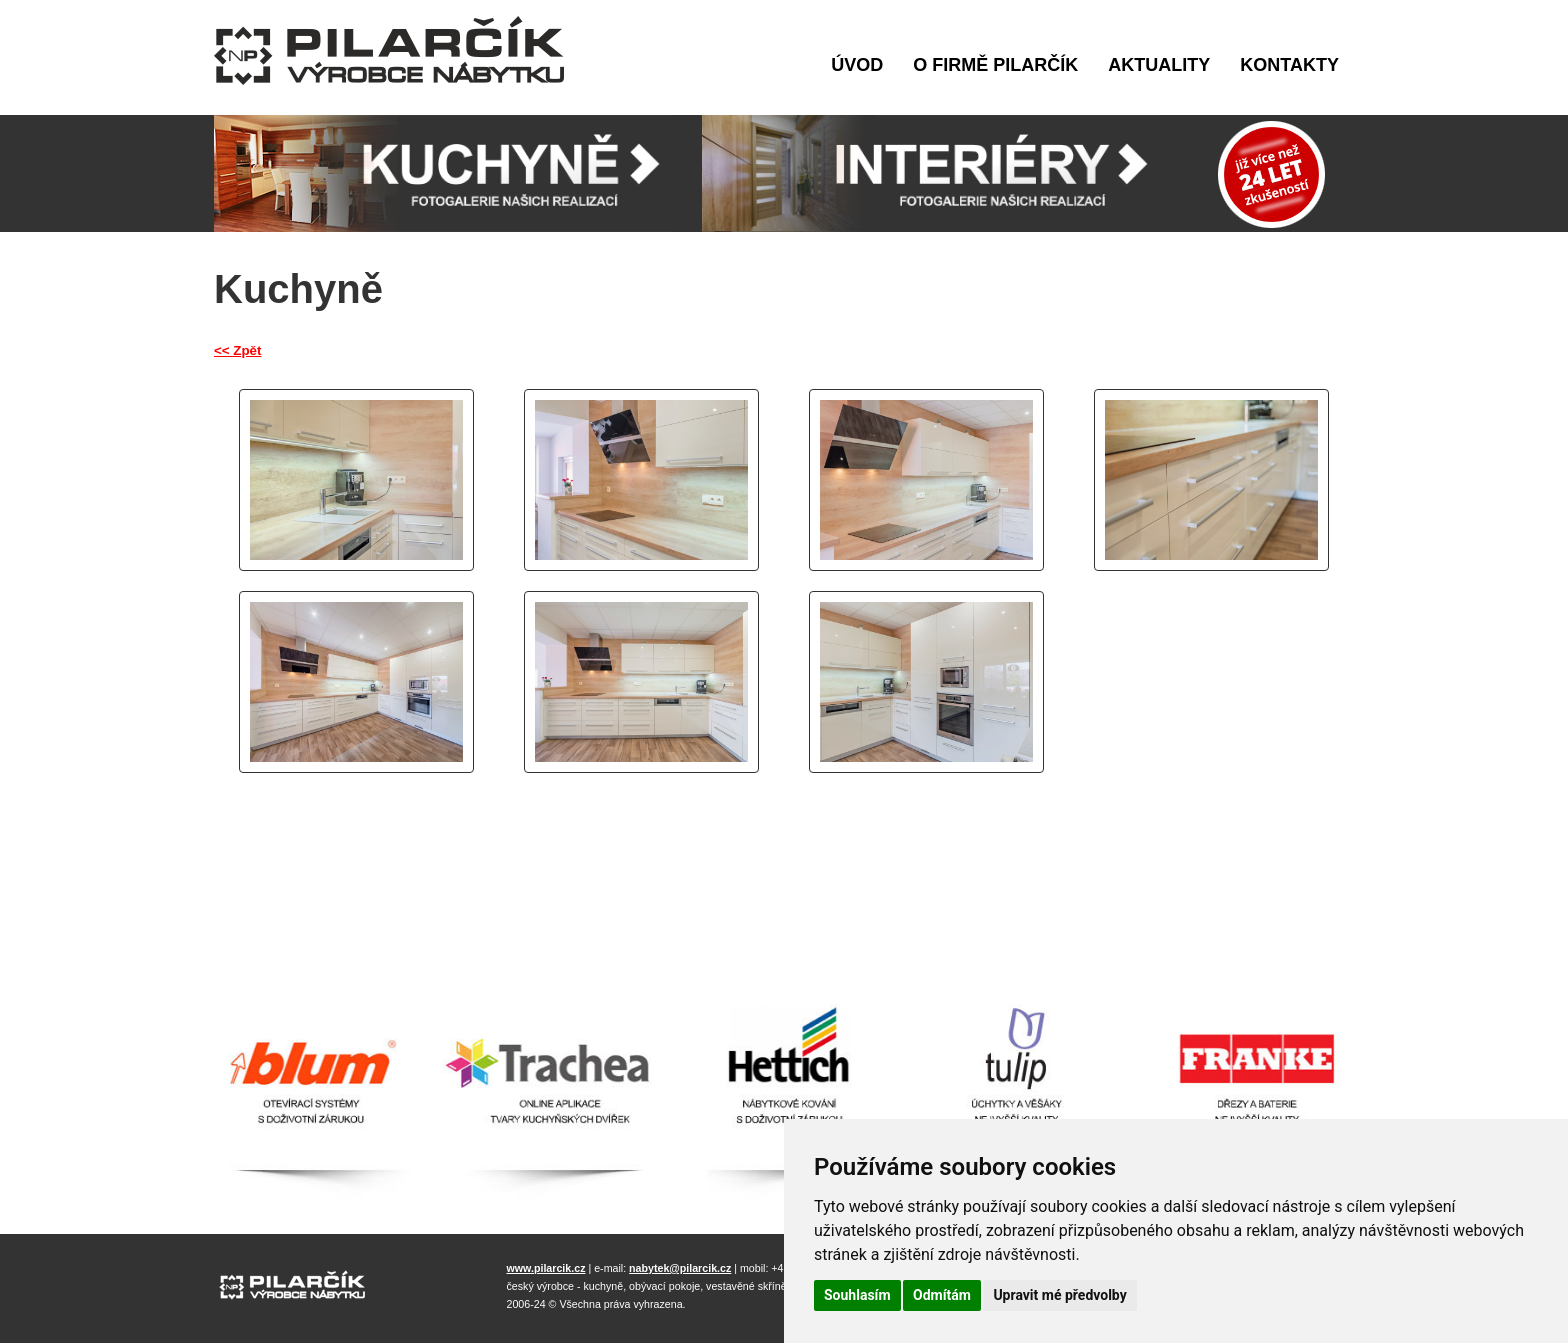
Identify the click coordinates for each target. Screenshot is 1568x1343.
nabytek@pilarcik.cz (680, 1268)
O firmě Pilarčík (995, 65)
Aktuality (1159, 65)
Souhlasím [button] (857, 1295)
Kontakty (1289, 65)
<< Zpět (237, 350)
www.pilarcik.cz (546, 1268)
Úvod (857, 65)
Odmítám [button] (942, 1295)
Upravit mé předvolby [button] (1059, 1295)
